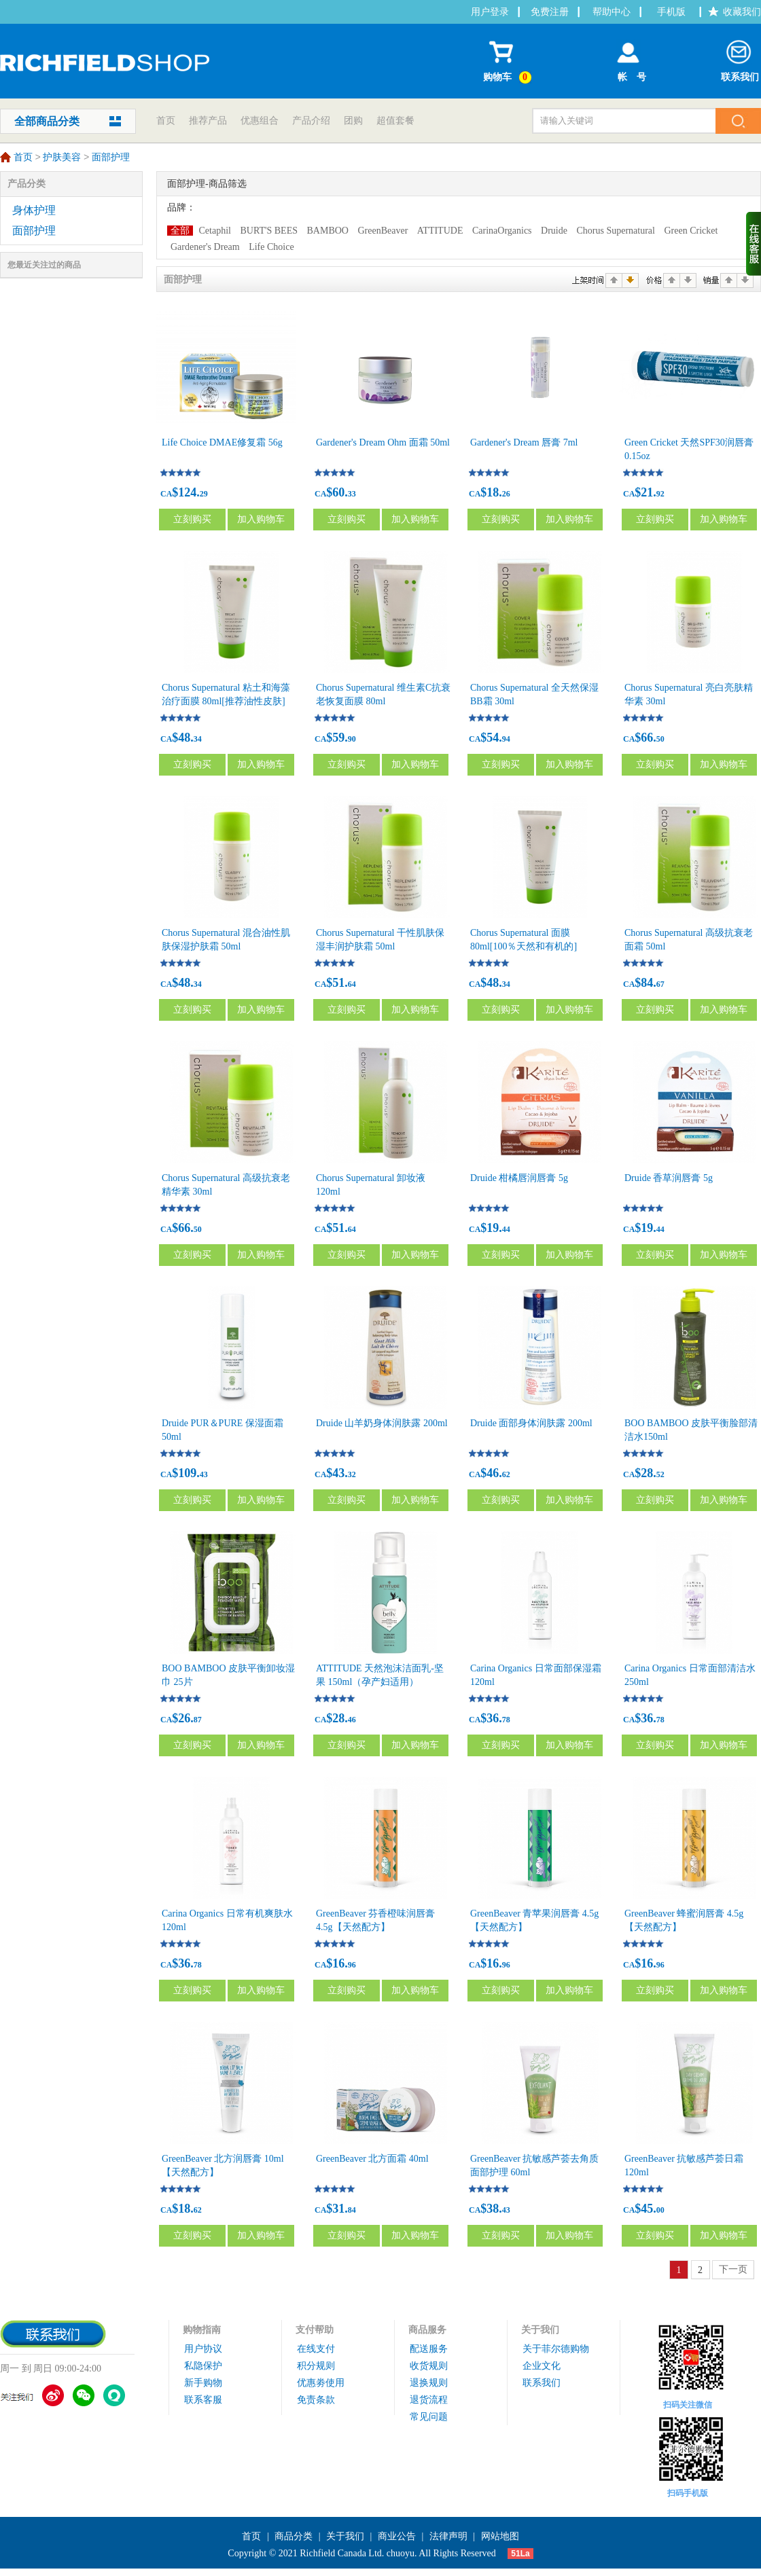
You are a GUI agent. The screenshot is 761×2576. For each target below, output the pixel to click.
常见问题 (429, 2417)
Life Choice (271, 247)
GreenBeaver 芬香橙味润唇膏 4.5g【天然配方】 (375, 1920)
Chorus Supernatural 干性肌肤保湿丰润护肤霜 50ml (380, 939)
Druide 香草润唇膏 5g (668, 1178)
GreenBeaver (382, 230)
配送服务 (429, 2349)
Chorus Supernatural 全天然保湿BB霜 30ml (534, 694)
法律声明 (448, 2536)
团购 (353, 120)
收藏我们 (742, 12)
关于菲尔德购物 (556, 2349)
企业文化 (542, 2366)
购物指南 (202, 2330)
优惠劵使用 (320, 2383)
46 (352, 1719)
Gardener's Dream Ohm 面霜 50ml (383, 442)
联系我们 (740, 58)
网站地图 (500, 2536)
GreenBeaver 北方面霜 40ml (372, 2159)
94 (506, 739)
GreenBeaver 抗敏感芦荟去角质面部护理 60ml (534, 2165)
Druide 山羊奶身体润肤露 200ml (382, 1423)
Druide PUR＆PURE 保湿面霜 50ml (222, 1430)
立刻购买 (192, 519)
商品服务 (427, 2330)
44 (506, 1229)
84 (352, 2210)
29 (204, 493)
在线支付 (316, 2349)
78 (506, 1719)
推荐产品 (208, 120)
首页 (165, 120)
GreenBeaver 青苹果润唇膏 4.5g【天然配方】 (534, 1920)
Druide (554, 230)
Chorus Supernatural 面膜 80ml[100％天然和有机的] (523, 939)
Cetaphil (215, 230)
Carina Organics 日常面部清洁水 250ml (690, 1675)
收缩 (753, 244)
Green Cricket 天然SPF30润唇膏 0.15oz (689, 449)
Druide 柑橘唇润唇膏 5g (519, 1178)
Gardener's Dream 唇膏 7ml (524, 442)
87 (198, 1719)
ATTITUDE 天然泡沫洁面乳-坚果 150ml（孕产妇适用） (380, 1675)
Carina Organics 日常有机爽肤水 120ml (227, 1920)
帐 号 (628, 58)
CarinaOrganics (502, 230)
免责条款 (316, 2400)
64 (352, 984)
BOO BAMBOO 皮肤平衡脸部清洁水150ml (691, 1430)
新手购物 (203, 2383)
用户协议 (203, 2349)
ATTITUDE (440, 230)
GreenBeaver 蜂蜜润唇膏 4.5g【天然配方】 (683, 1920)
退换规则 (429, 2383)
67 (660, 984)
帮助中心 (611, 12)
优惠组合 (260, 120)
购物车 (509, 59)
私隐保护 (203, 2366)
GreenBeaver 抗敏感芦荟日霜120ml (683, 2165)
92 (660, 493)
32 (352, 1474)
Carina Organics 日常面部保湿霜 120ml (535, 1675)
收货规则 (429, 2366)
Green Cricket (691, 230)
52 (660, 1474)
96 (352, 1965)
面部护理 (111, 158)
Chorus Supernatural (615, 230)
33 (352, 493)
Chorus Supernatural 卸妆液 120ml (370, 1185)
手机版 (671, 12)
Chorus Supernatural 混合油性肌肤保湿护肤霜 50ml (226, 939)
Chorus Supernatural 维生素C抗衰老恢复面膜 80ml (383, 694)
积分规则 (316, 2366)
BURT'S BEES (269, 230)
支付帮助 (315, 2330)
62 (506, 1474)
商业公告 (397, 2536)
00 (660, 2210)
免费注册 (550, 12)
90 (352, 739)
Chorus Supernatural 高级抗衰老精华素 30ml (226, 1185)
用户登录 (490, 12)
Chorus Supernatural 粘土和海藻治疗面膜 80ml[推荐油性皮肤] (226, 694)
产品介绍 (311, 120)
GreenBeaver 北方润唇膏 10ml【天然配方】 (223, 2165)
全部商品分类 (46, 121)
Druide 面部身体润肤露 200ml (531, 1423)
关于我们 (540, 2330)
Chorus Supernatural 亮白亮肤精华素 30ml (688, 694)
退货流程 (429, 2400)
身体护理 (34, 210)
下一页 (733, 2269)
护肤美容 (62, 158)
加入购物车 (261, 519)
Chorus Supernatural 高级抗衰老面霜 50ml (688, 939)
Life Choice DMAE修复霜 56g (222, 442)
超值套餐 (395, 120)
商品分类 (294, 2536)
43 (204, 1474)
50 (660, 739)
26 (506, 493)
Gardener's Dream (205, 247)
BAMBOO (327, 230)
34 (198, 739)
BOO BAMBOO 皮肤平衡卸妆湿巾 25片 (228, 1675)
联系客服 (203, 2400)
